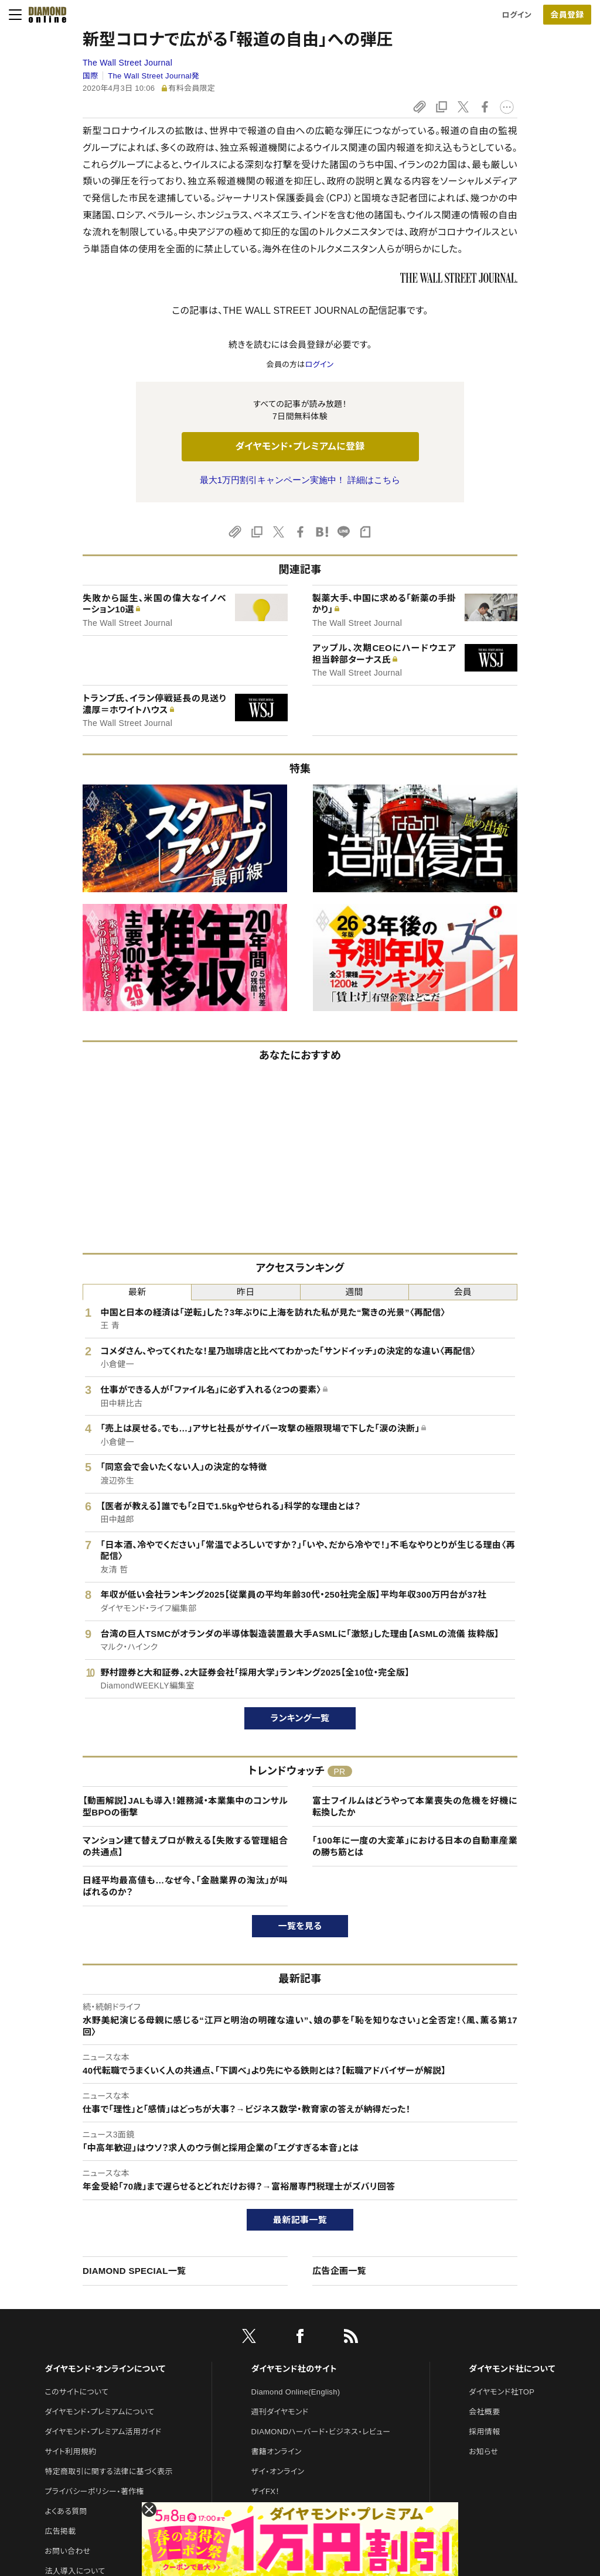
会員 (463, 1292)
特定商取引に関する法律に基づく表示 (108, 2471)
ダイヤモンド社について (512, 2368)
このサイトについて (76, 2391)
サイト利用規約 (70, 2451)
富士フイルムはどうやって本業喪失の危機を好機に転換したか (414, 1806)
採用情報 (484, 2431)
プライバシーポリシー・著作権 (94, 2491)
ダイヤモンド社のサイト (294, 2368)
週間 (354, 1292)
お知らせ (483, 2451)
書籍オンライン (276, 2451)
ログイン (516, 15)
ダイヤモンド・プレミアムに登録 (299, 446)
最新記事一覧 (300, 2220)
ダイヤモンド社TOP (501, 2391)
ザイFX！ (265, 2491)
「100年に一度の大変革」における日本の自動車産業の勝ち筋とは (414, 1846)
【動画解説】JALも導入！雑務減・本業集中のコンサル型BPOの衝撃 (185, 1806)
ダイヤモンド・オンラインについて (105, 2368)
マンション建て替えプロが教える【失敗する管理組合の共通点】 (185, 1846)
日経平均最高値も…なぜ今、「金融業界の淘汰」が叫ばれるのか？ (185, 1886)
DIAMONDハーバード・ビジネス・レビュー (321, 2431)
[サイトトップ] (44, 14)
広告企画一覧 (339, 2271)
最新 (137, 1292)
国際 (90, 75)
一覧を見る (300, 1926)
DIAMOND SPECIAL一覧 (134, 2271)
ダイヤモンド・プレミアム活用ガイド (103, 2431)
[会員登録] (567, 15)
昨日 (246, 1292)
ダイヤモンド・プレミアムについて (99, 2411)
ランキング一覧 (300, 1718)
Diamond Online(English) (295, 2391)
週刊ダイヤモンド (280, 2411)
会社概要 (484, 2411)
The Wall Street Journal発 (153, 75)
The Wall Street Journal (127, 62)
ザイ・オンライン (278, 2471)
